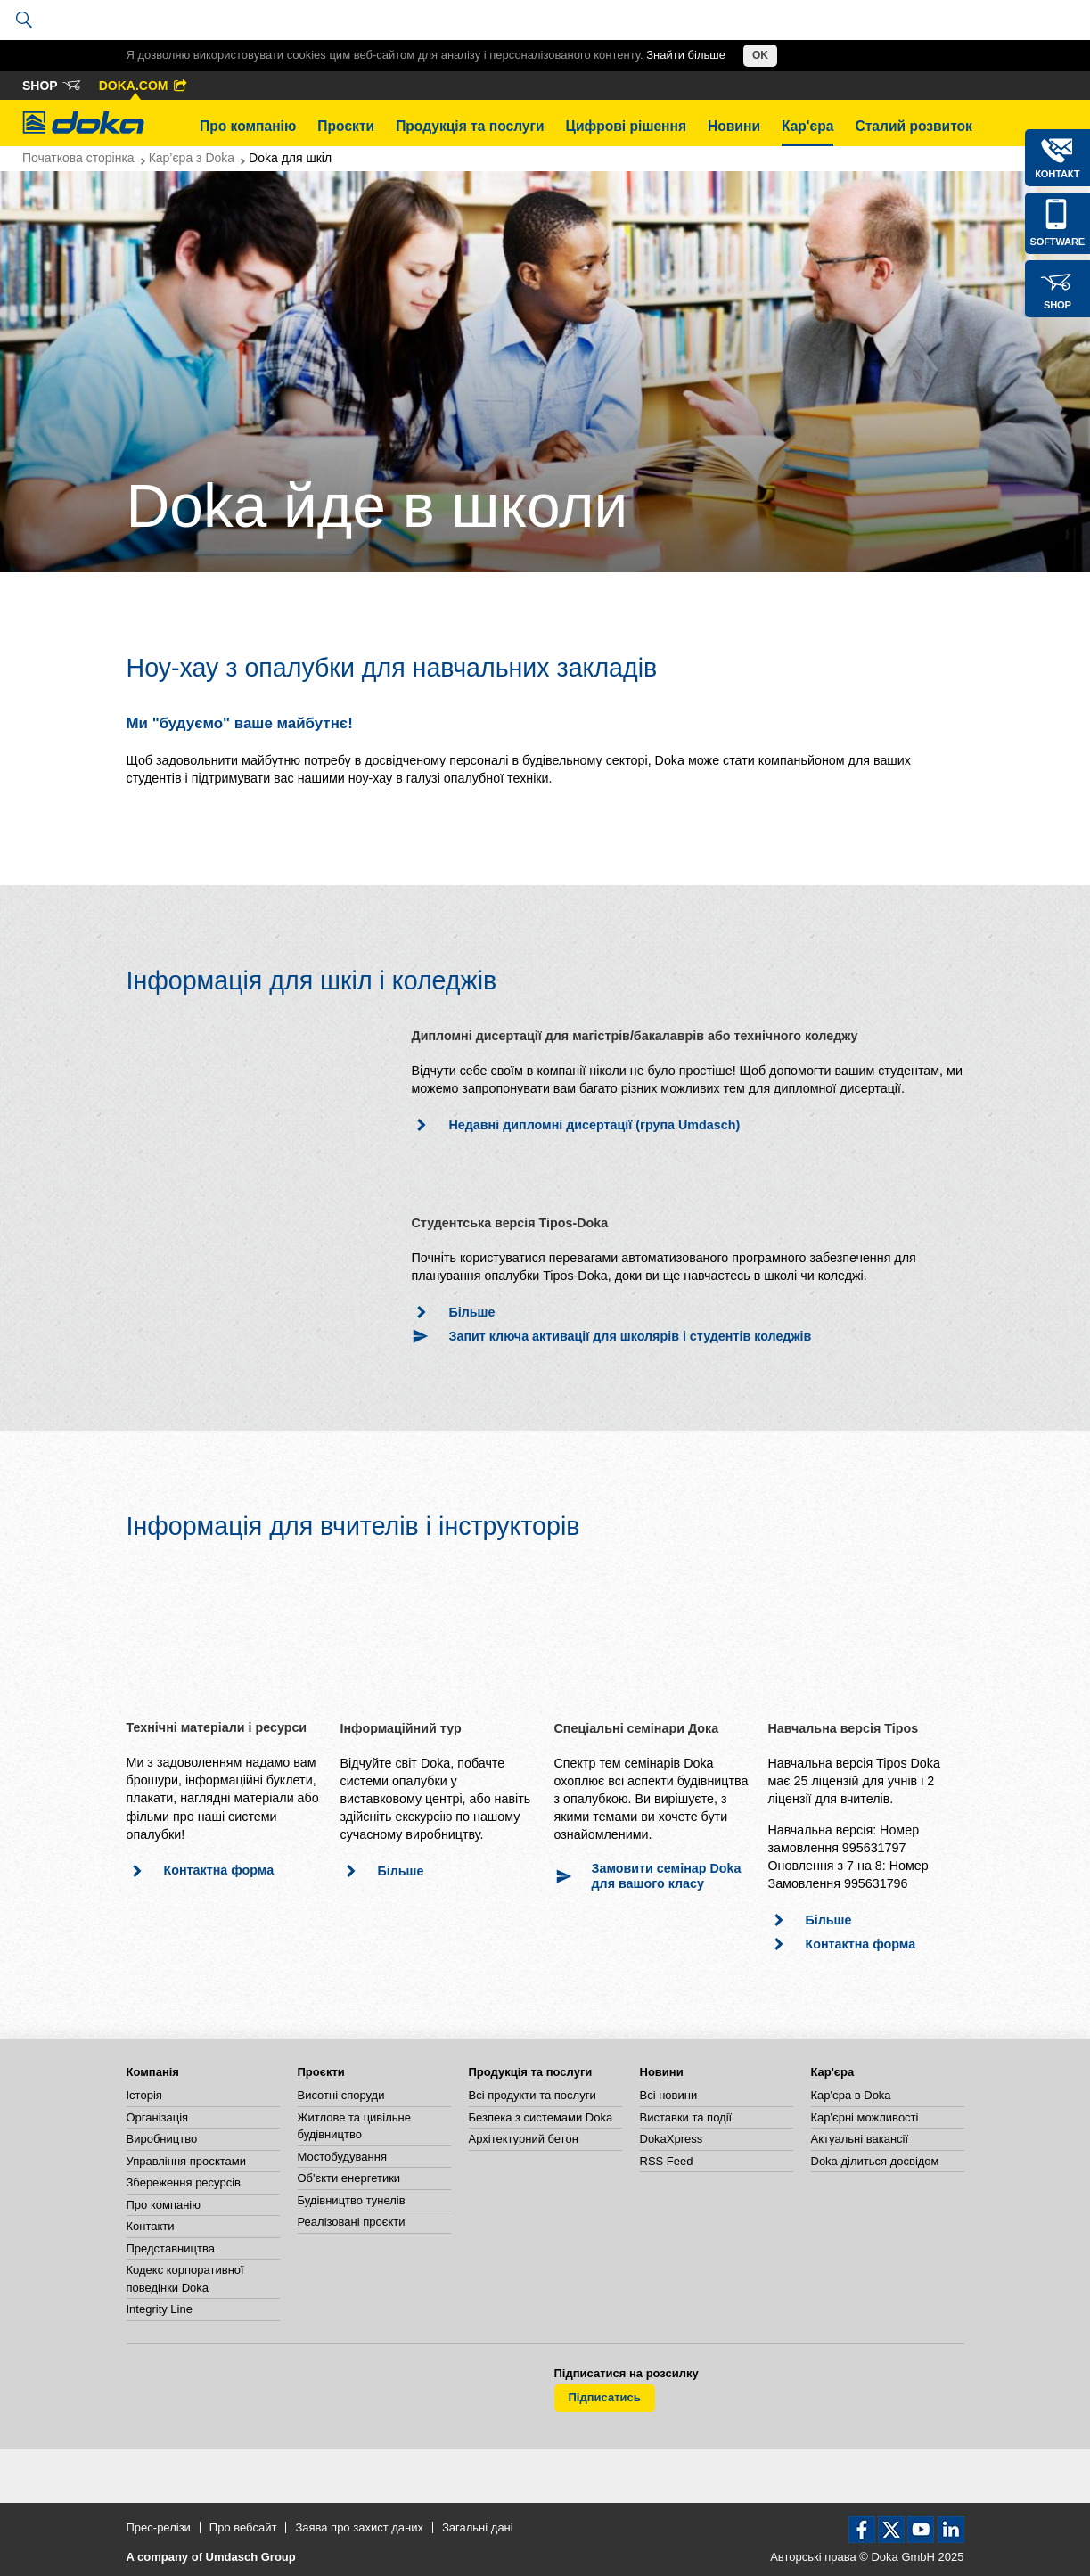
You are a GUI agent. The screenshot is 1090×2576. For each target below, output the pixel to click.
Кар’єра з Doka (191, 158)
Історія (144, 2095)
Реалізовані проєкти (352, 2221)
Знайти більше (685, 55)
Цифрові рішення (626, 126)
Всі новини (669, 2095)
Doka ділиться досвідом (875, 2161)
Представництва (171, 2248)
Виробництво (162, 2138)
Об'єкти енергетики (349, 2178)
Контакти (151, 2226)
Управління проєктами (186, 2161)
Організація (158, 2117)
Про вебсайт (243, 2527)
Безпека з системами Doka (541, 2117)
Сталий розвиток (913, 126)
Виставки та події (686, 2117)
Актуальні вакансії (860, 2138)
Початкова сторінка (78, 158)
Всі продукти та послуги (532, 2095)
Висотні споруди (341, 2095)
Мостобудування (342, 2156)
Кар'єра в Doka (851, 2095)
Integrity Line (160, 2309)
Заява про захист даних (359, 2527)
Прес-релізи (159, 2527)
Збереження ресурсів (184, 2182)
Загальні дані (477, 2527)
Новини (734, 126)
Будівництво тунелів (352, 2200)
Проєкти (345, 126)
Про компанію (248, 126)
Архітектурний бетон (523, 2138)
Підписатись (605, 2397)
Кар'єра (807, 126)
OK (760, 55)
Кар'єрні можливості (865, 2117)
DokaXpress (671, 2138)
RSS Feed (666, 2161)
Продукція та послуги (470, 126)
